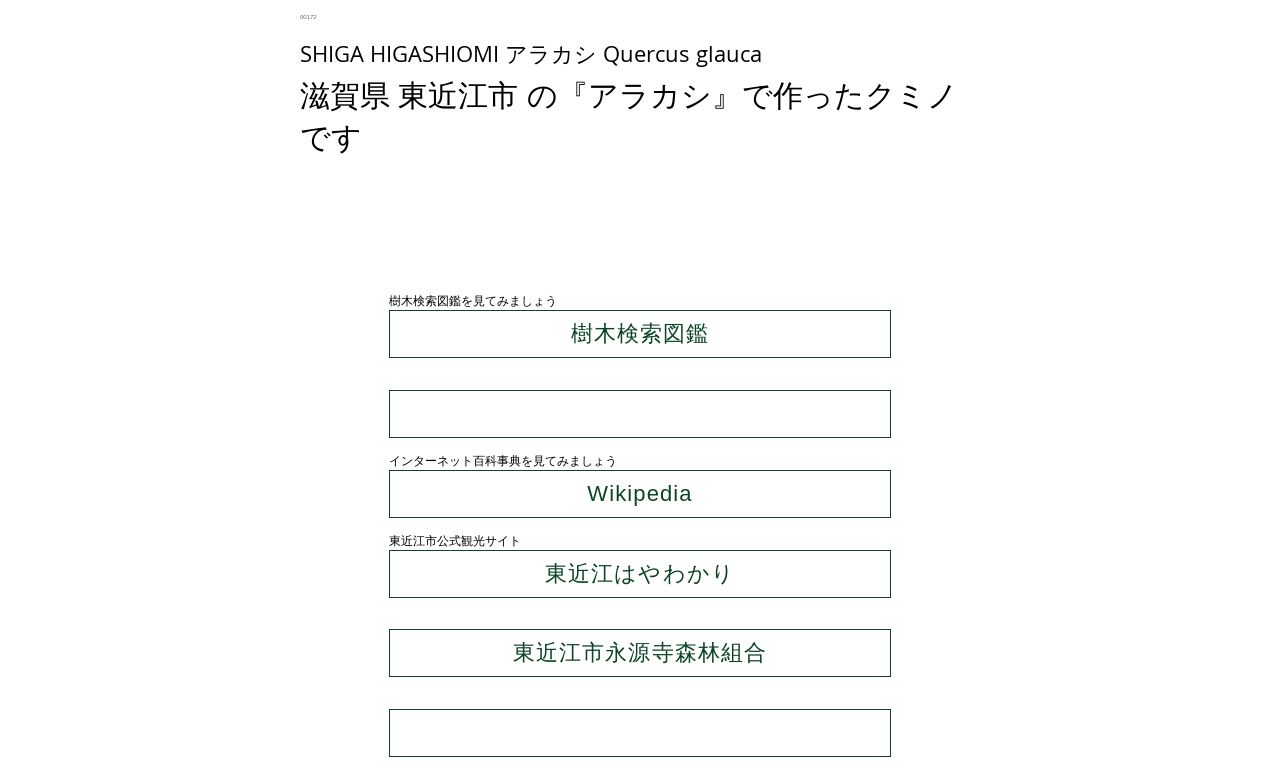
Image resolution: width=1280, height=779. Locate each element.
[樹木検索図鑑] (640, 334)
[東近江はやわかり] (640, 574)
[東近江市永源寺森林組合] (640, 653)
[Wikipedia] (640, 494)
